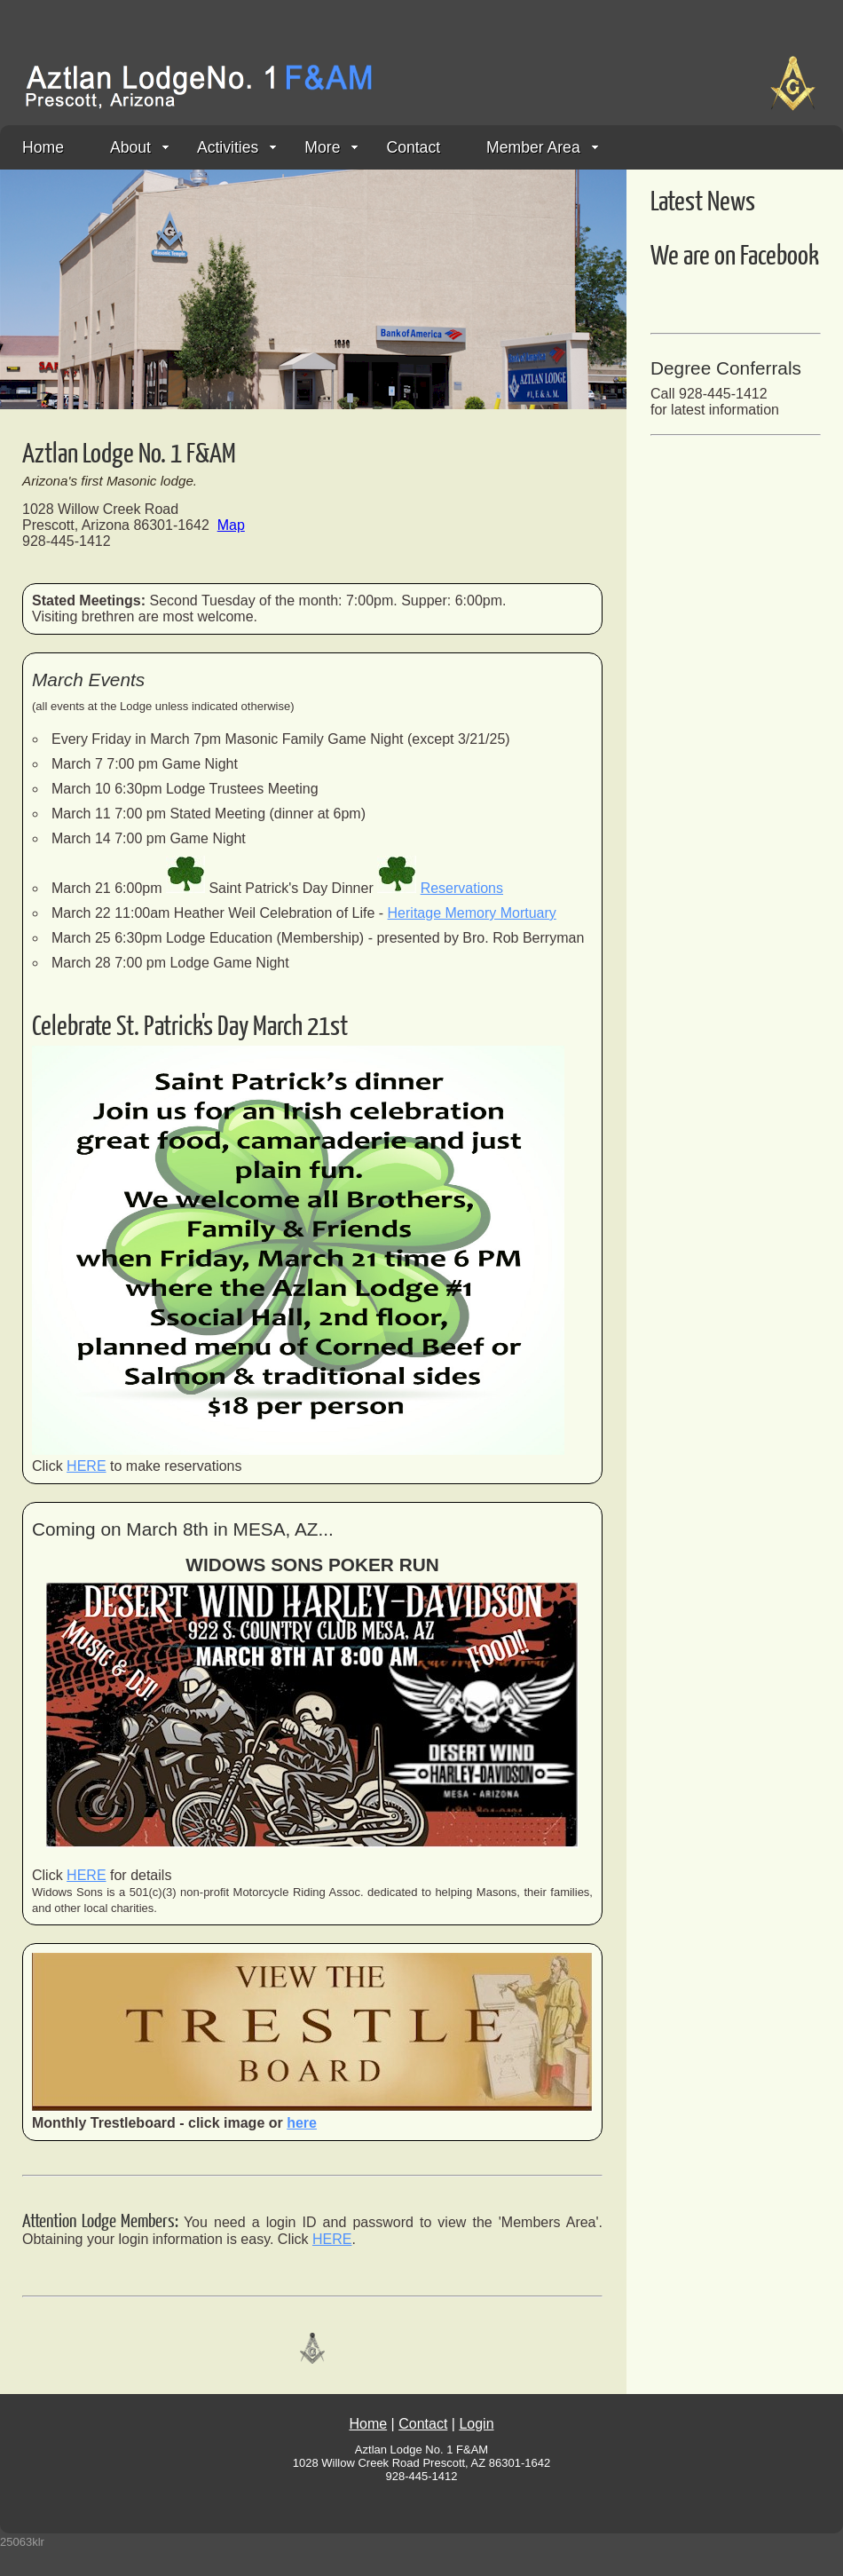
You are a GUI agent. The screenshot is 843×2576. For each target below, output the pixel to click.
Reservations (462, 888)
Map (231, 525)
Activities (236, 147)
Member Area (542, 147)
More (331, 147)
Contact (413, 147)
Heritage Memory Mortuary (472, 913)
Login (476, 2423)
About (139, 147)
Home (43, 147)
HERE (86, 1466)
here (302, 2122)
